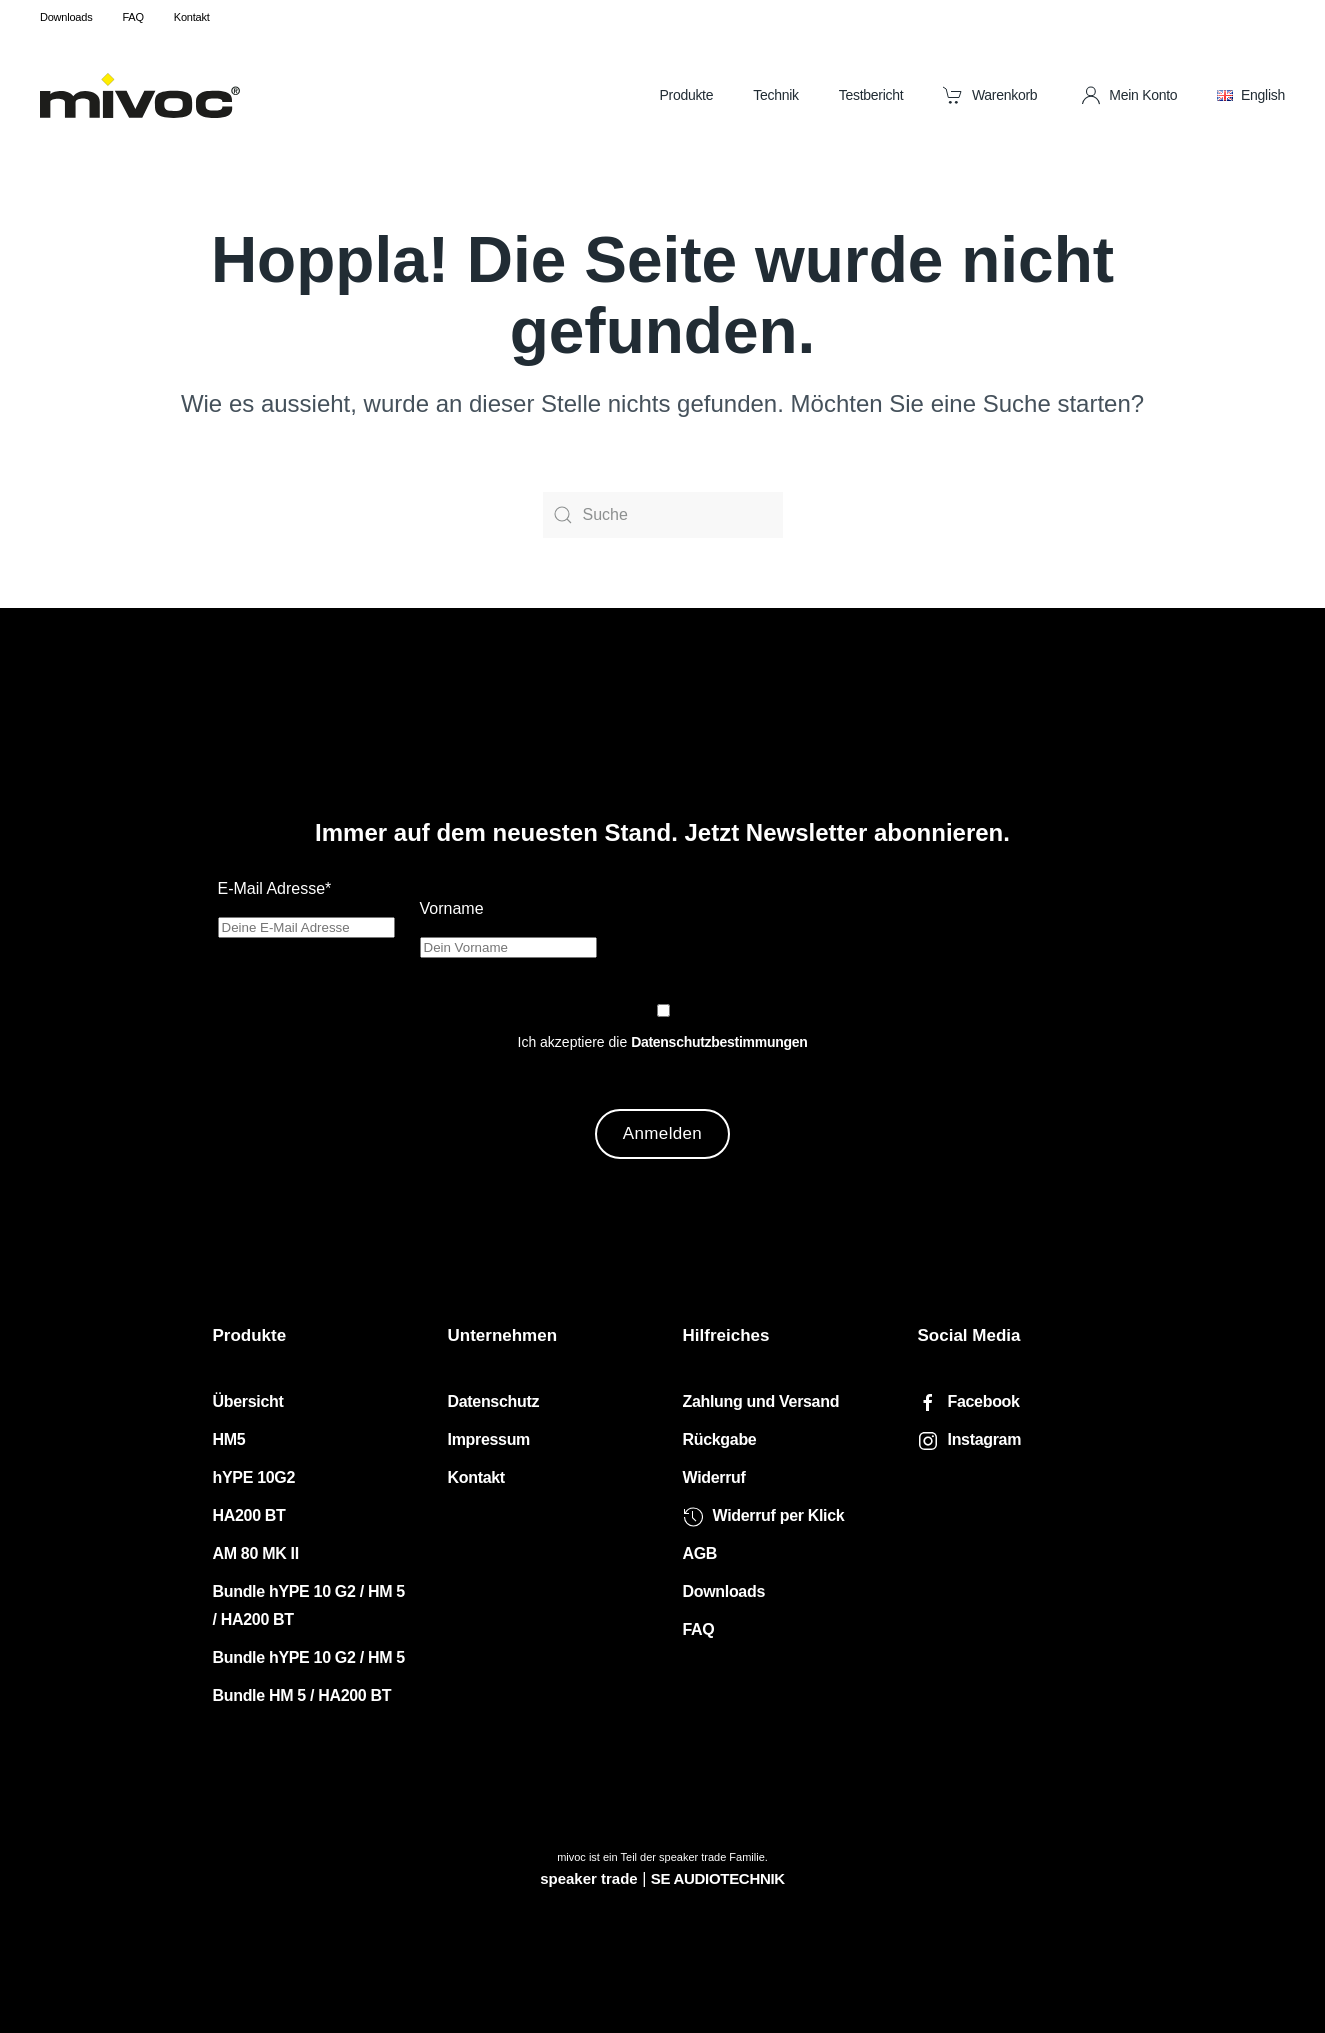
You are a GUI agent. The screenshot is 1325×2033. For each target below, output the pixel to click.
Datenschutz (494, 1401)
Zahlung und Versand (761, 1401)
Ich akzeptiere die (663, 1042)
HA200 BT (249, 1515)
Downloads (66, 17)
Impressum (489, 1439)
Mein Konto (1129, 95)
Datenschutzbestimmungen (719, 1042)
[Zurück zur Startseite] (140, 95)
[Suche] (663, 515)
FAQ (132, 17)
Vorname (452, 908)
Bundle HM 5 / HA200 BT (302, 1695)
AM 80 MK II (256, 1553)
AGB (700, 1553)
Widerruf (714, 1477)
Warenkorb (990, 95)
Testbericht (871, 95)
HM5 (229, 1439)
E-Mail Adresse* (275, 888)
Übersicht (248, 1401)
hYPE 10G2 (254, 1477)
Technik (776, 95)
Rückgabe (720, 1439)
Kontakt (192, 17)
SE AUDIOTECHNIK (718, 1878)
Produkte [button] (686, 95)
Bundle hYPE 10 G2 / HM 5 (309, 1657)
